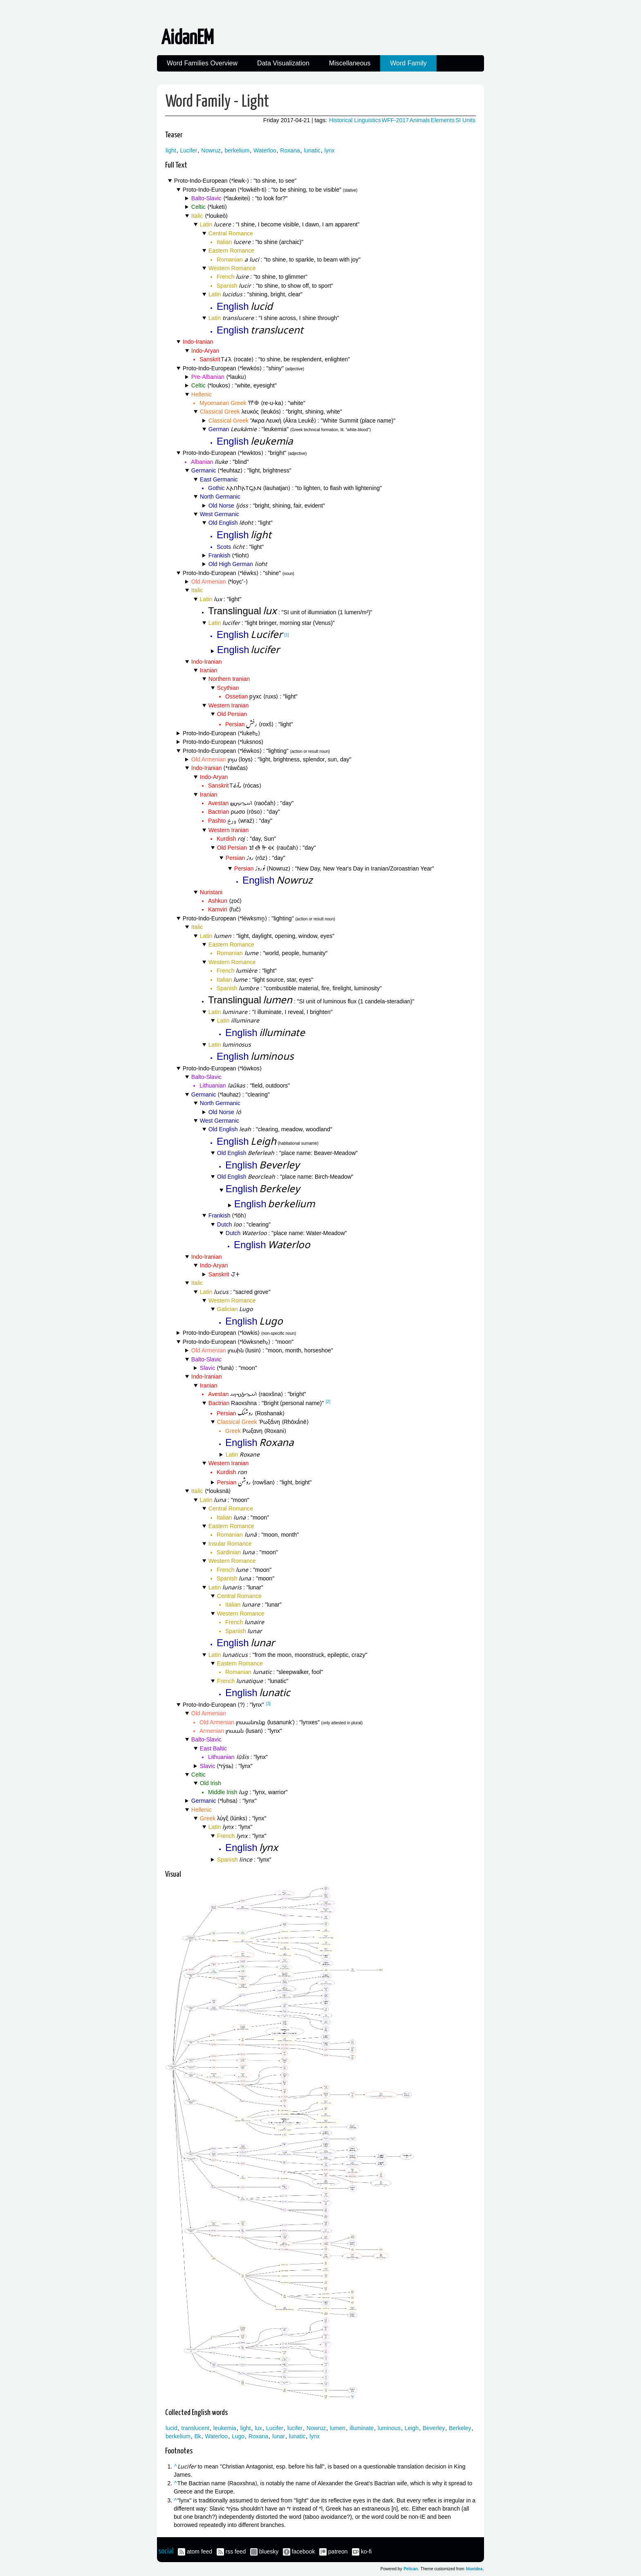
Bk (197, 2436)
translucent (195, 2428)
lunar (278, 2436)
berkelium (237, 150)
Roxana (290, 150)
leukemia (224, 2428)
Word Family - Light (217, 102)
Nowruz (210, 150)
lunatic (312, 150)
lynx (330, 150)
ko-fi (366, 2551)
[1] (287, 635)
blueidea (474, 2569)
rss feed (236, 2551)
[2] (328, 1401)
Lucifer (188, 150)
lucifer (295, 2428)
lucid (171, 2428)
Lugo (238, 2436)
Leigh (412, 2428)
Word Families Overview (202, 63)
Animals (420, 120)
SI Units (465, 120)
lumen (337, 2428)
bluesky (268, 2551)
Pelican (410, 2569)
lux (258, 2428)
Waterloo (264, 150)
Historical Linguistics (355, 120)
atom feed (199, 2551)
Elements (443, 120)
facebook (303, 2551)
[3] (268, 1703)
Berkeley (460, 2428)
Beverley (434, 2428)
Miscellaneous (349, 63)
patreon (337, 2551)
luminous (389, 2428)
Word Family (408, 63)
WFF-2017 (395, 120)
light (171, 150)
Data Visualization (283, 63)
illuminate (362, 2428)
